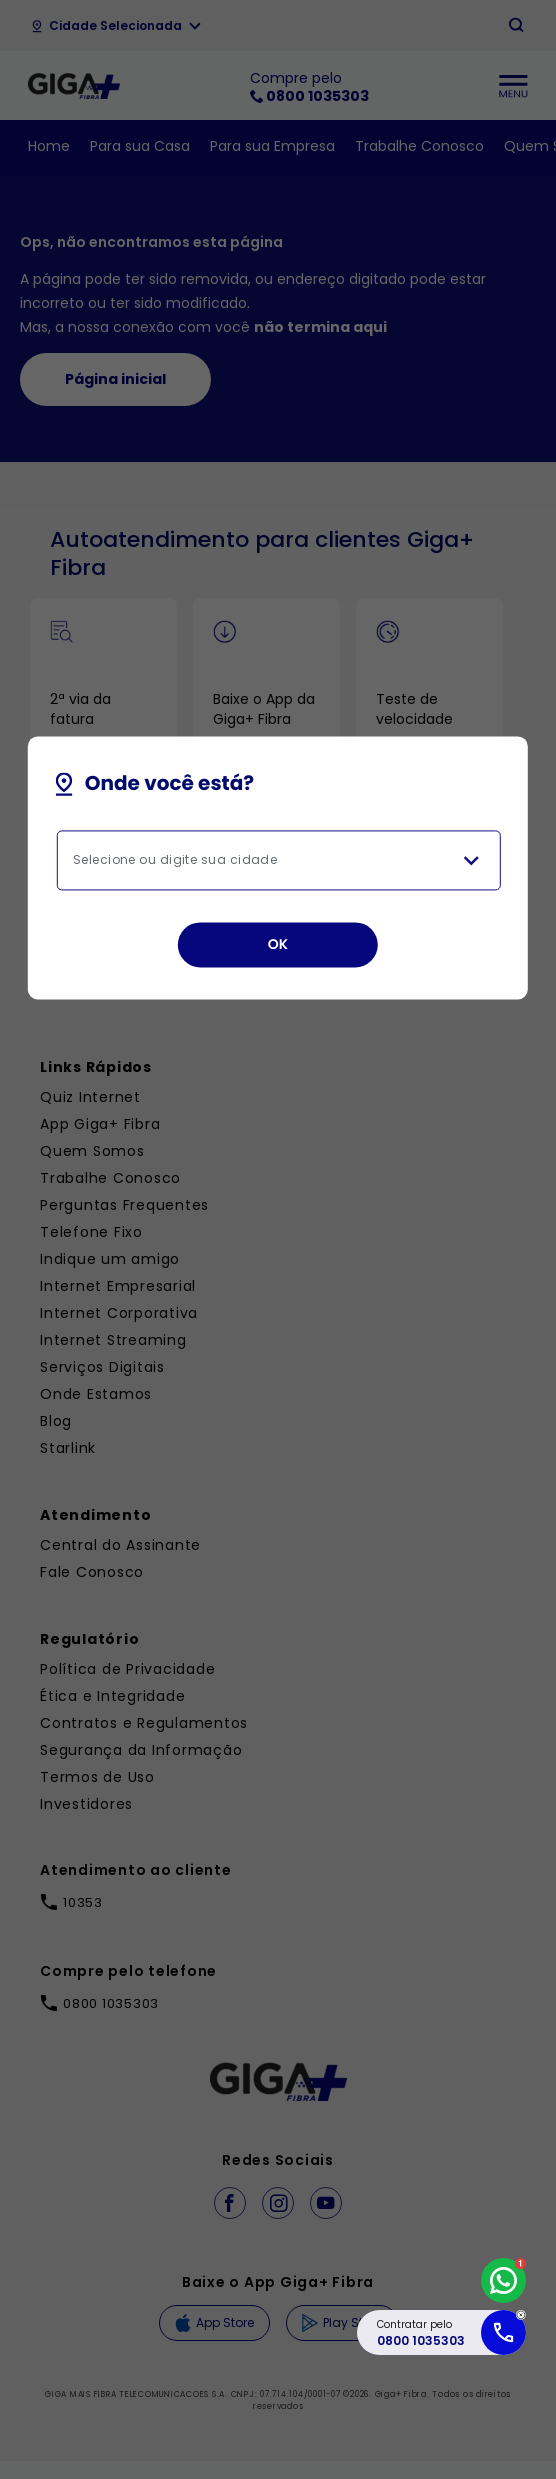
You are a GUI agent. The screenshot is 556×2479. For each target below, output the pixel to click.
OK (278, 944)
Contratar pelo (421, 2333)
